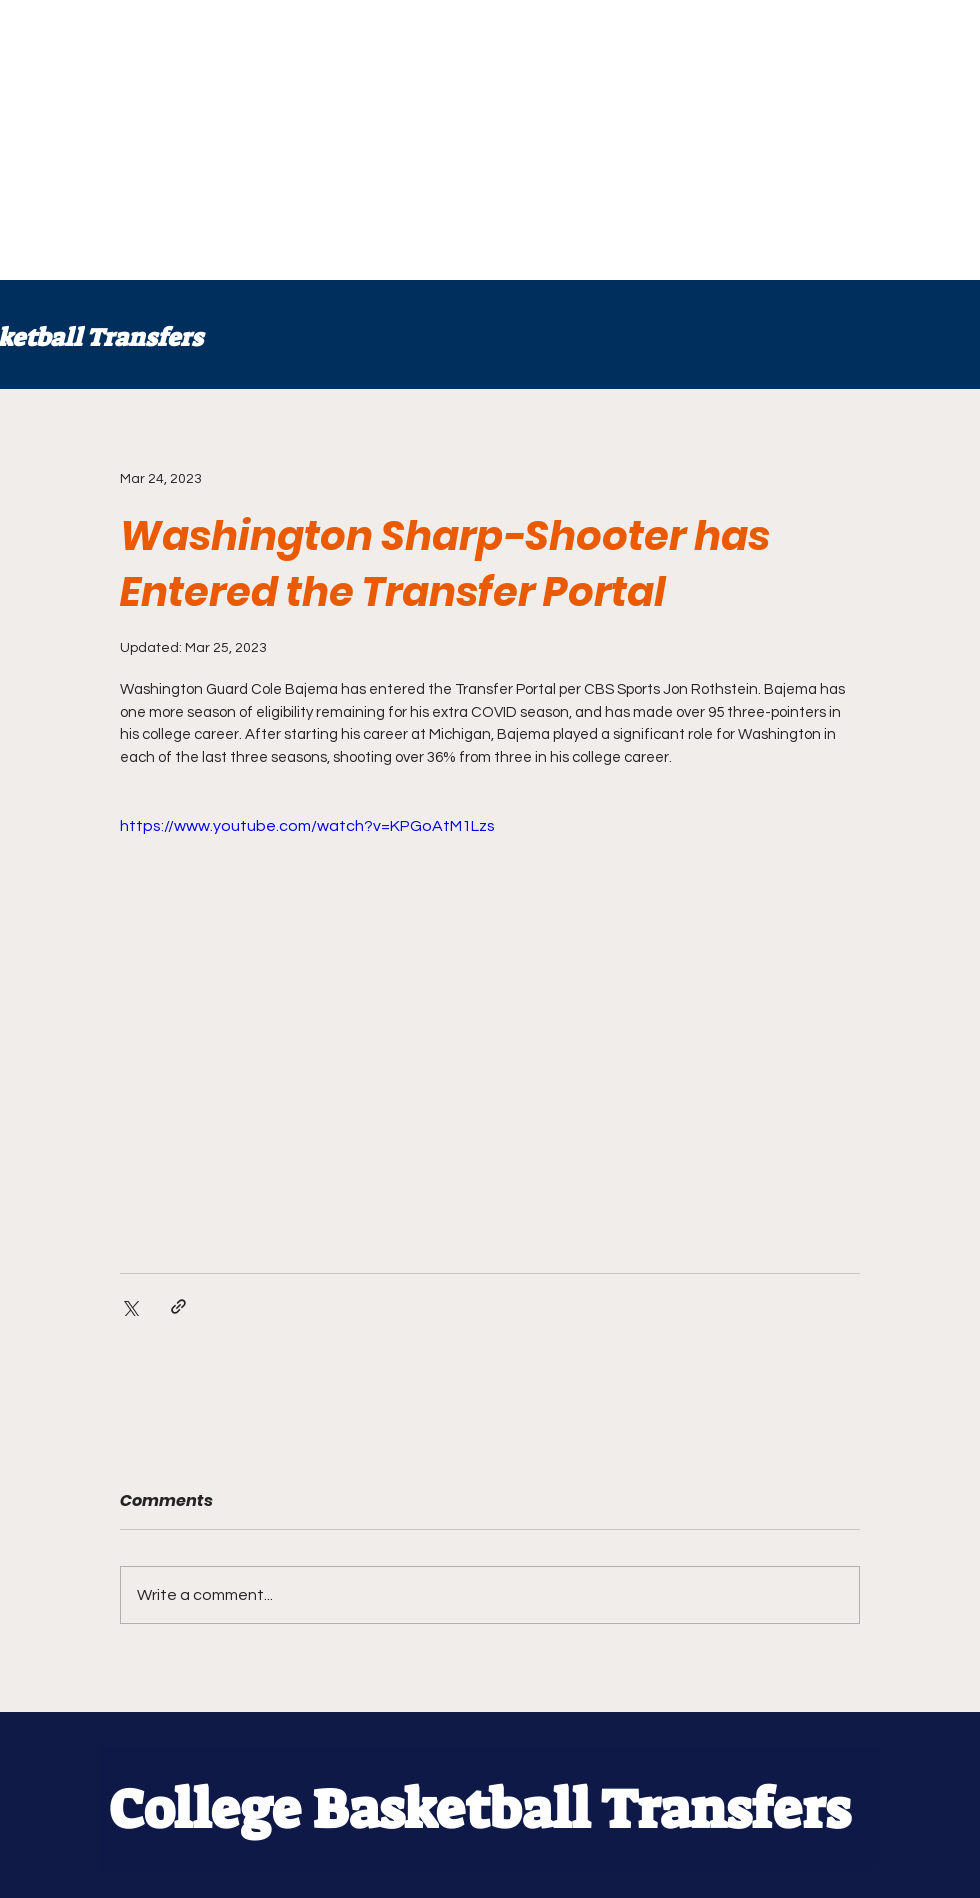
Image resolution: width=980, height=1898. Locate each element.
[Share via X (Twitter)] (129, 1306)
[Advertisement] (457, 140)
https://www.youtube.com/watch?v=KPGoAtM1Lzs (307, 826)
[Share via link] (178, 1306)
